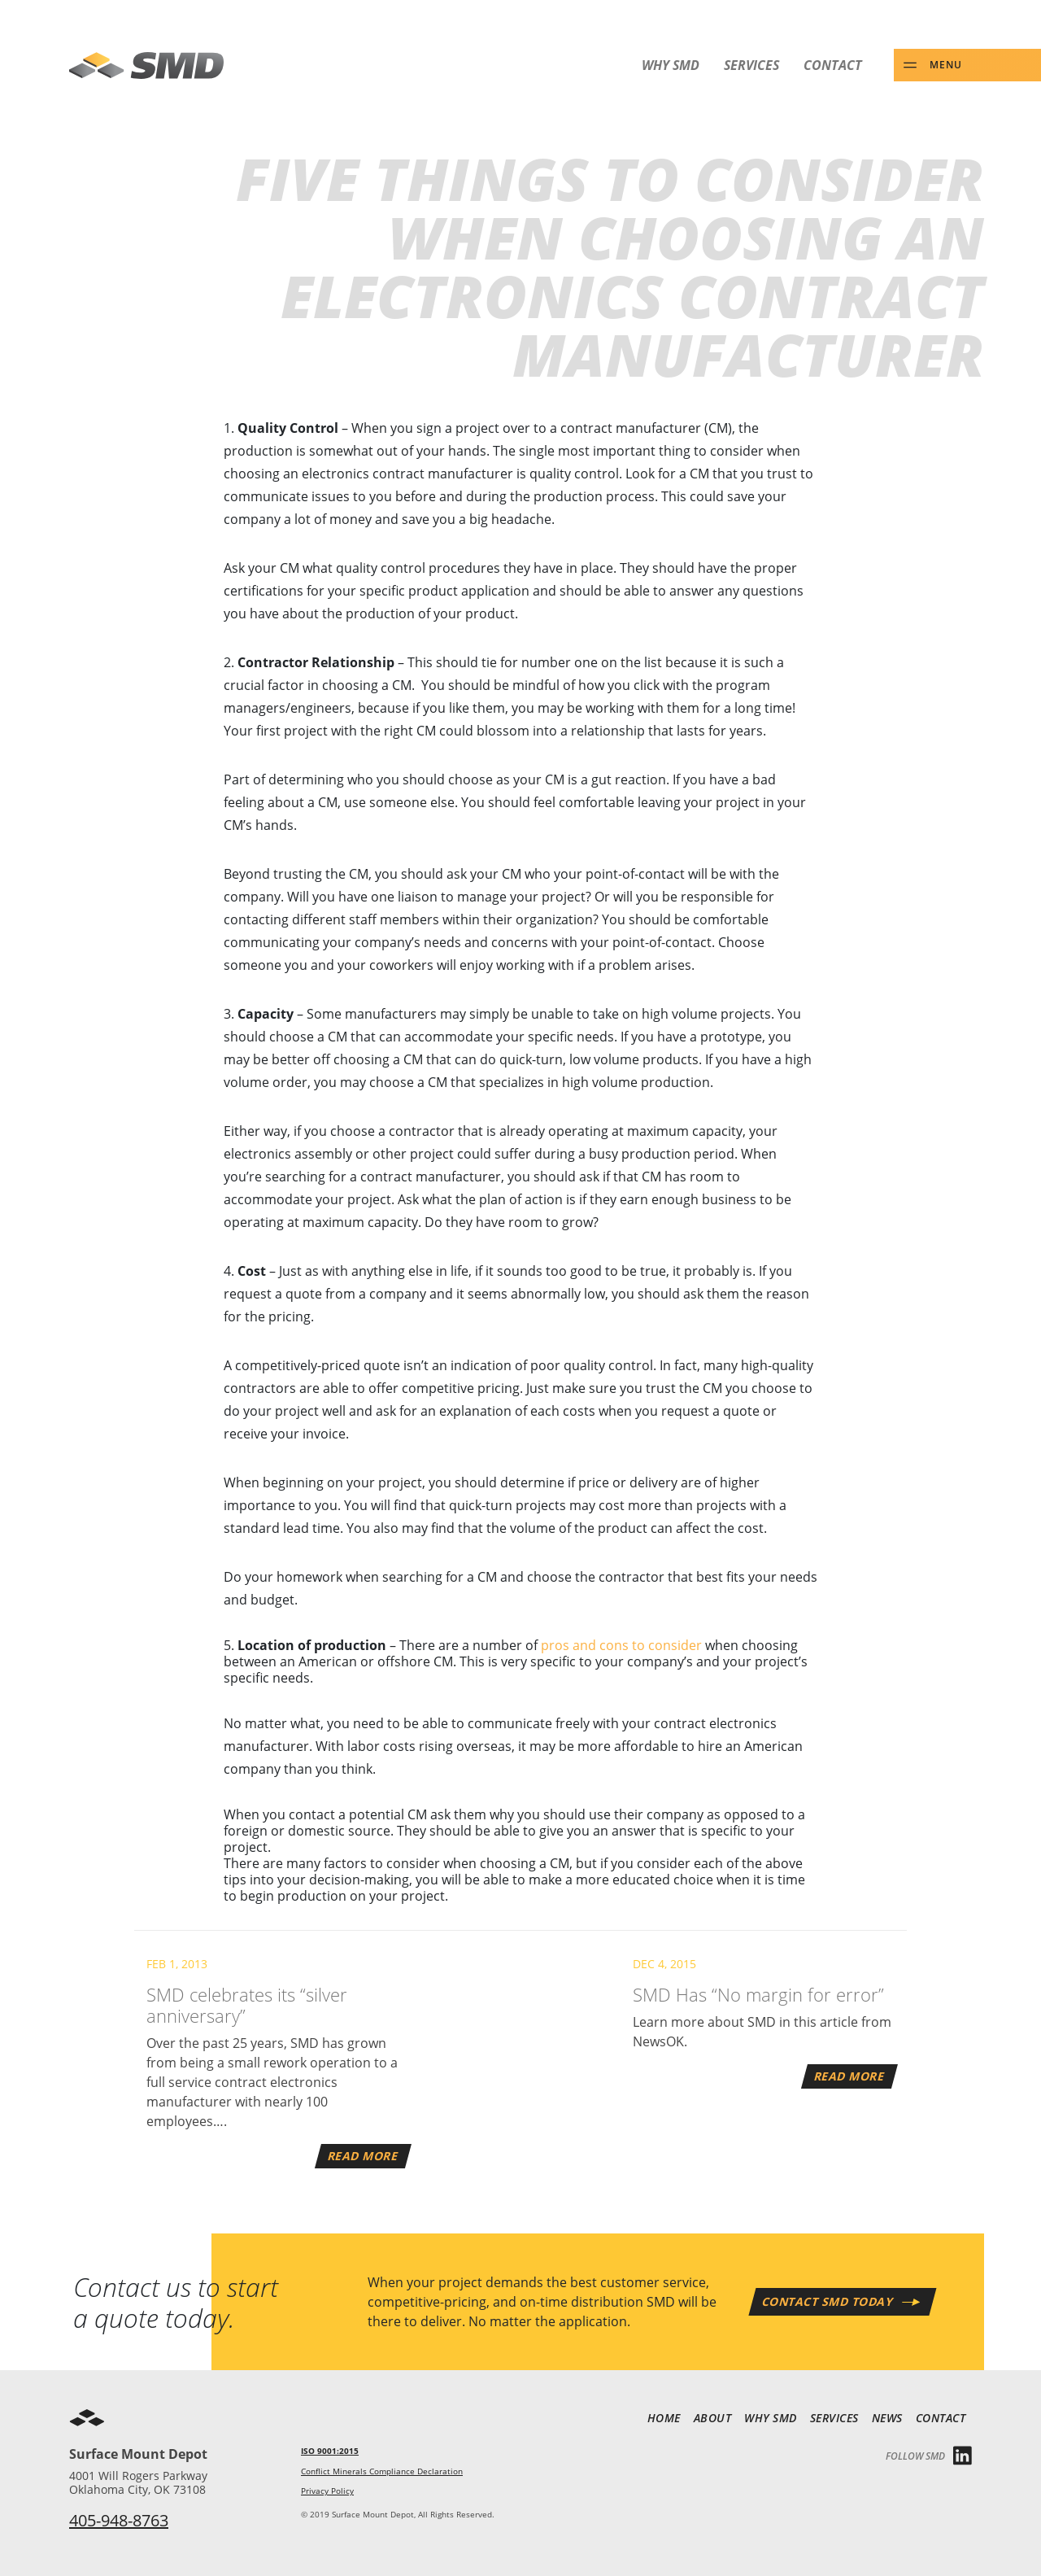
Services (751, 65)
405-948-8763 (118, 2519)
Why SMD (670, 65)
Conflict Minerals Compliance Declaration (382, 2471)
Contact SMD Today (828, 2301)
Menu (946, 64)
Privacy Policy (327, 2490)
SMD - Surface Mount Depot (146, 65)
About (713, 2417)
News (887, 2417)
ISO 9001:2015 (330, 2450)
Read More (363, 2155)
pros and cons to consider (621, 1644)
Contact (833, 65)
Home (664, 2417)
